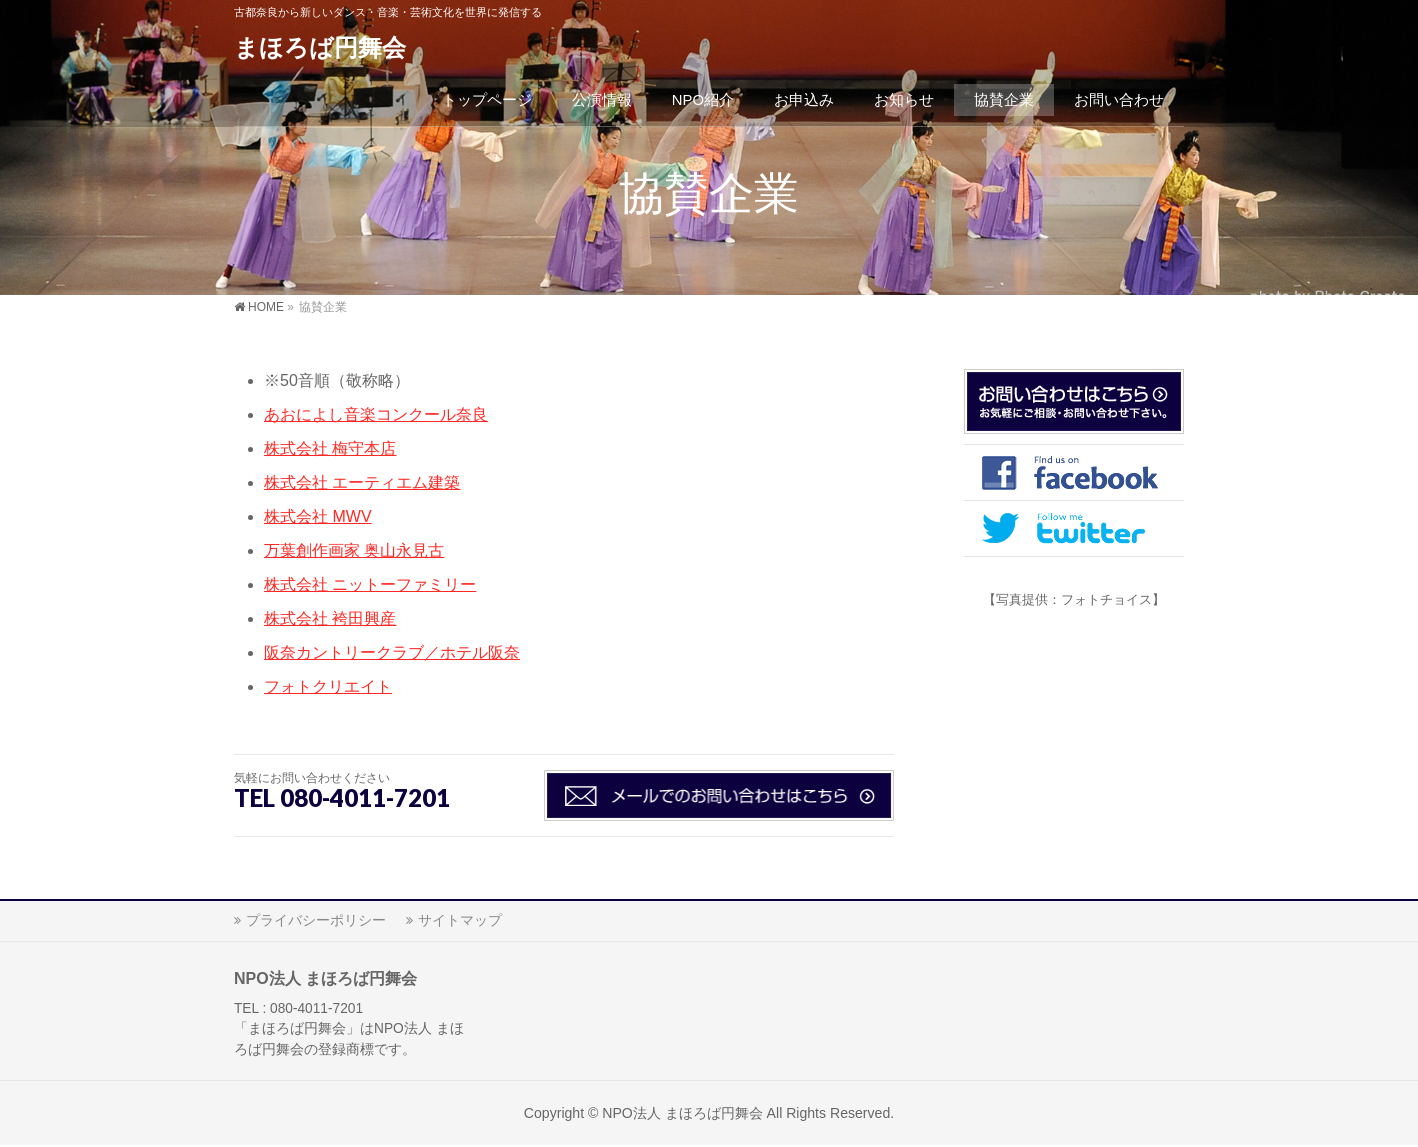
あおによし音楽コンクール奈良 (376, 414)
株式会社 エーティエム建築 (362, 482)
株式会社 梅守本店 (330, 448)
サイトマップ (460, 920)
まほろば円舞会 (320, 47)
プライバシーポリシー (316, 920)
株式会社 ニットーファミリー (370, 584)
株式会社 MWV (318, 516)
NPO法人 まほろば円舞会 (682, 1113)
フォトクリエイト (328, 686)
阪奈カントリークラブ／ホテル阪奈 (392, 652)
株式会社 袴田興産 (330, 618)
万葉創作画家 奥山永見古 (354, 550)
